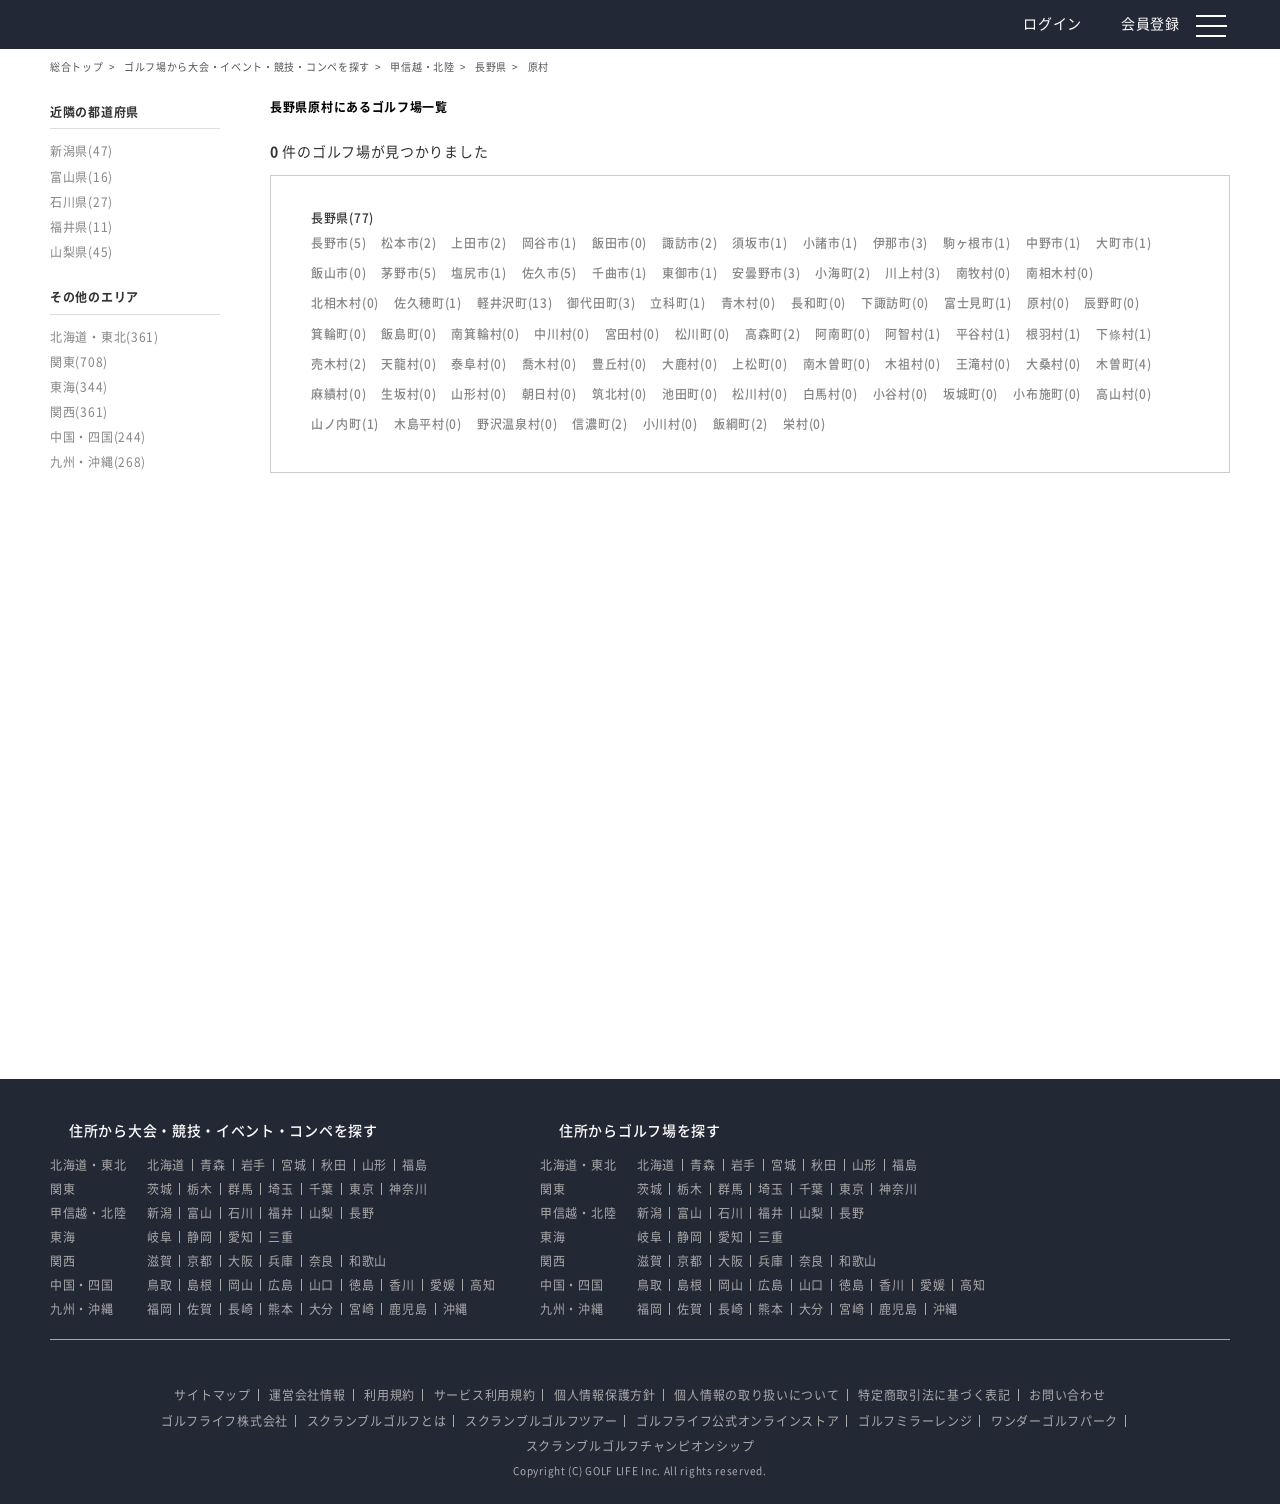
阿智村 (912, 334)
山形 (374, 1165)
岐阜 (159, 1237)
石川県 (81, 202)
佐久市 (549, 273)
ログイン (1055, 24)
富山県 (81, 177)
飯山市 (338, 273)
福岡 (159, 1309)
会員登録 (1153, 24)
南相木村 (1060, 273)
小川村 (670, 424)
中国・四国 (98, 437)
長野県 (491, 67)
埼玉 (280, 1189)
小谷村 (900, 394)
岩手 (253, 1165)
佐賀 (199, 1309)
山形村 (478, 394)
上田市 (478, 243)
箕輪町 (338, 334)
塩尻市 (478, 273)
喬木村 (549, 364)
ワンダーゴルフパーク (1054, 1421)
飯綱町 (740, 424)
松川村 (759, 394)
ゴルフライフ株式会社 (224, 1421)
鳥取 (159, 1285)
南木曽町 (837, 364)
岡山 (240, 1285)
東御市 (689, 273)
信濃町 (599, 424)
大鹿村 (689, 364)
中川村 (561, 334)
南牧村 (983, 273)
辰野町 (1111, 303)
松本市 (408, 243)
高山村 (1123, 394)
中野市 (1053, 243)
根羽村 (1053, 334)
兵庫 (280, 1261)
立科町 (677, 303)
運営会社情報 (307, 1395)
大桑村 (1053, 364)
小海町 (842, 273)
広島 (280, 1285)
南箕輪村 (485, 334)
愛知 (240, 1237)
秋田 (333, 1165)
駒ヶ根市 (977, 243)
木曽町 (1123, 364)
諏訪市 (689, 243)
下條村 (1123, 334)
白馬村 (830, 394)
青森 (212, 1165)
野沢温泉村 (517, 424)
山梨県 (81, 252)
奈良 (321, 1261)
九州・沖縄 (98, 462)
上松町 (759, 364)
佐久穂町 (428, 303)
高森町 (772, 334)
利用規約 (389, 1395)
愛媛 (442, 1285)
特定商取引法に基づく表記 (934, 1395)
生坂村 (408, 394)
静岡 (199, 1237)
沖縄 (455, 1309)
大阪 (240, 1261)
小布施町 (1047, 394)
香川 (401, 1285)
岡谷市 (549, 243)
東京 (361, 1189)
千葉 (321, 1189)
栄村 (804, 424)
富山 (199, 1213)
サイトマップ (212, 1395)
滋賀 (159, 1261)
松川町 (702, 334)
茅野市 (408, 273)
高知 (482, 1285)
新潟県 (81, 151)
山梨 (321, 1213)
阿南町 (842, 334)
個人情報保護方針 (605, 1395)
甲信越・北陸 (422, 67)
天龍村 (408, 364)
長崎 (240, 1309)
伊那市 (900, 243)
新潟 (159, 1213)
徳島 (361, 1285)
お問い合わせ (1067, 1395)
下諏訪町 (895, 303)
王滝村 (983, 364)
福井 (280, 1213)
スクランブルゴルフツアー (541, 1421)
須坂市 (759, 243)
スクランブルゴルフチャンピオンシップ (640, 1446)
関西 (79, 412)
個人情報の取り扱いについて (756, 1395)
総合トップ (77, 67)
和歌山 (368, 1261)
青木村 (748, 303)
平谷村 (983, 334)
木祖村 (912, 364)
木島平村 (428, 424)
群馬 (240, 1189)
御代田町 (601, 303)
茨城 (159, 1189)
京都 (199, 1261)
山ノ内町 (345, 424)
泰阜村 (478, 364)
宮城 (293, 1165)
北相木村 (345, 303)
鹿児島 (408, 1309)
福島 (414, 1165)
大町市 (1123, 243)
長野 (361, 1213)
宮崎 (361, 1309)
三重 (280, 1237)
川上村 (912, 273)
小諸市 (830, 243)
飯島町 (408, 334)
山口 (321, 1285)
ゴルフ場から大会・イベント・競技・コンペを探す (247, 67)
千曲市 (619, 273)
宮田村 (632, 334)
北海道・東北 (104, 337)
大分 (321, 1309)
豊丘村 (619, 364)
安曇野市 (766, 273)
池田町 (689, 394)
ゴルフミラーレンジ (915, 1421)
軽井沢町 (515, 303)
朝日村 (549, 394)
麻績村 (338, 394)
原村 (1048, 303)
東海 (79, 387)
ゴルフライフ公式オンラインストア (737, 1421)
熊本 (280, 1309)
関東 (79, 362)
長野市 (338, 243)
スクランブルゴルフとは (377, 1421)
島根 (199, 1285)
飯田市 (619, 243)
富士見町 (978, 303)
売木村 (338, 364)
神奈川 (408, 1189)
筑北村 (619, 394)
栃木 (199, 1189)
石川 (240, 1213)
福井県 (81, 227)
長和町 (818, 303)
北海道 (166, 1165)
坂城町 (970, 394)
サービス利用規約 (485, 1395)
